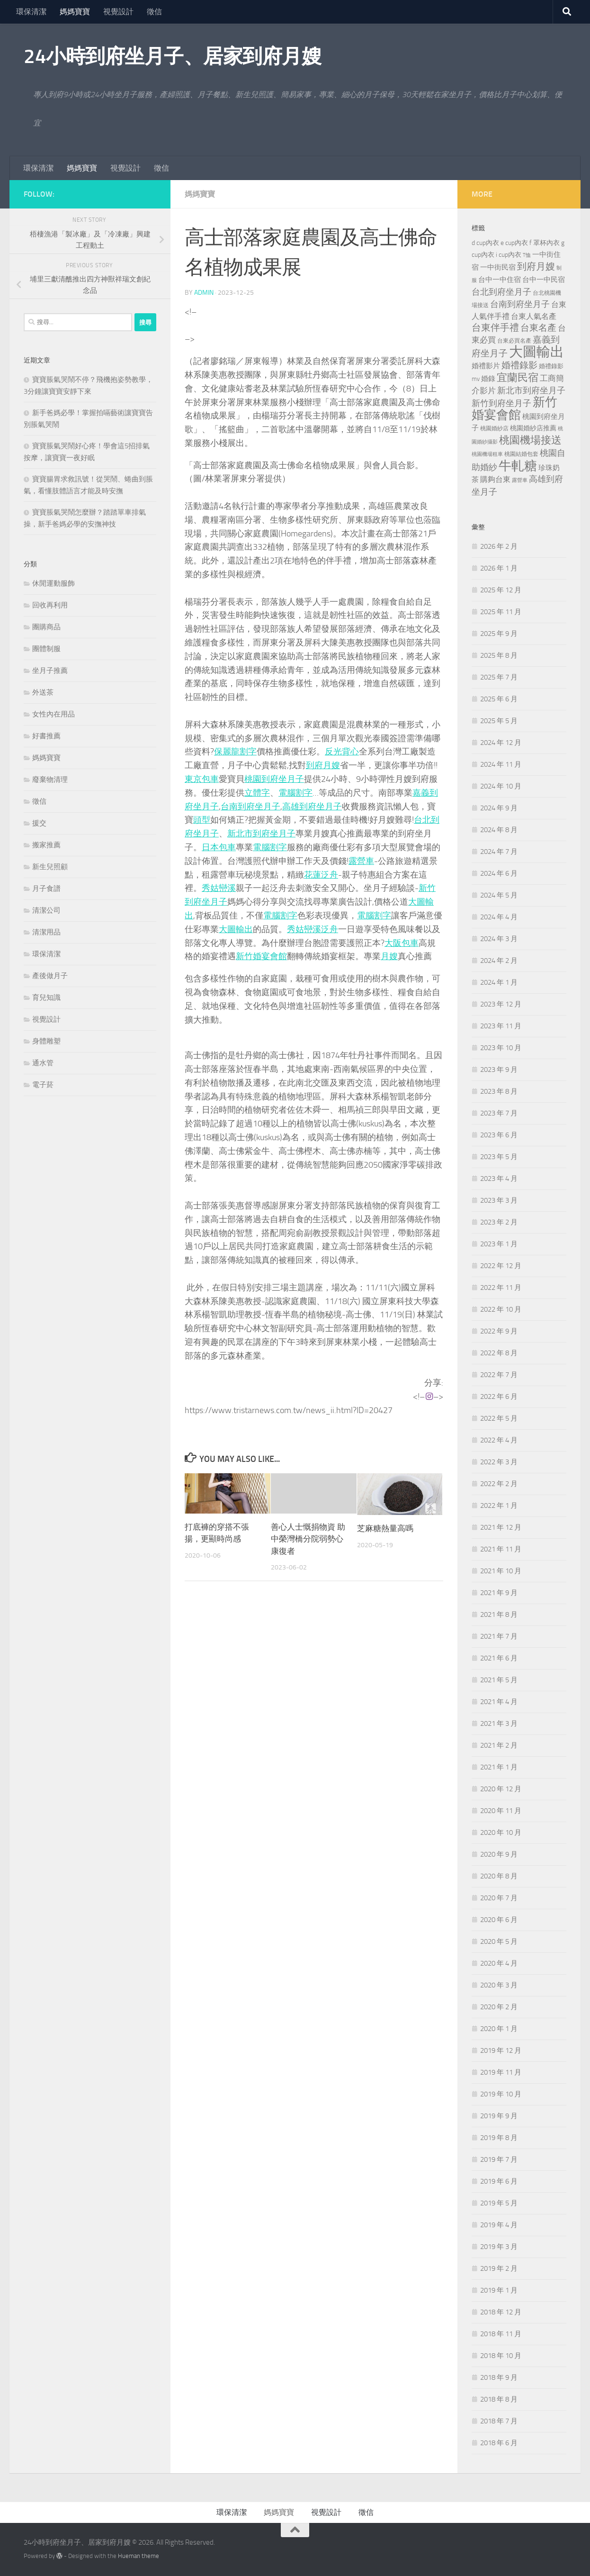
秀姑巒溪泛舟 (312, 929)
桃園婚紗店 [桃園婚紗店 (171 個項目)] (494, 428)
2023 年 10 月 (500, 1047)
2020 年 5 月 (499, 1941)
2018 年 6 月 (499, 2443)
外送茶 (43, 692)
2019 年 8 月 (499, 2137)
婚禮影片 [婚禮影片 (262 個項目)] (486, 366)
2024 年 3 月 (499, 938)
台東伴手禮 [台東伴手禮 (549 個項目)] (495, 327)
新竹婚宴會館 (261, 956)
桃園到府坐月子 (274, 779)
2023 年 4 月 (499, 1178)
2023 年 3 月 (499, 1200)
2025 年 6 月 (499, 699)
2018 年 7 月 (499, 2421)
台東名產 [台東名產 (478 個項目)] (538, 328)
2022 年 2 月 (499, 1483)
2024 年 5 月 (499, 895)
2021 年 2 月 (499, 1745)
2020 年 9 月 (499, 1854)
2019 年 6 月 (499, 2181)
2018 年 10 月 (500, 2355)
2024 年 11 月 (500, 764)
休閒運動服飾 (53, 583)
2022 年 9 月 (499, 1331)
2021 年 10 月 (500, 1571)
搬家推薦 (46, 845)
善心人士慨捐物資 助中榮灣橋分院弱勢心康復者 (308, 1539)
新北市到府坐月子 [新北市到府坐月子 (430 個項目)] (531, 390)
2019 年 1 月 (499, 2290)
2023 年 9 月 (499, 1069)
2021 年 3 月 (499, 1723)
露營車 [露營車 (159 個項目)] (519, 480)
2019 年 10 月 (500, 2094)
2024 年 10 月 (500, 786)
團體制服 (46, 648)
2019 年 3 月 (499, 2246)
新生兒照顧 (50, 866)
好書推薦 (46, 736)
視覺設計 (118, 11)
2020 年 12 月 (500, 1789)
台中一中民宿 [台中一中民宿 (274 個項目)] (543, 279)
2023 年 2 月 (499, 1222)
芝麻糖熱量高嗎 (385, 1528)
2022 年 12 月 (500, 1265)
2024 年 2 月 (499, 960)
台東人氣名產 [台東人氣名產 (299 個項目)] (533, 316)
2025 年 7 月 (499, 677)
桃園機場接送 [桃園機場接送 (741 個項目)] (530, 440)
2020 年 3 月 (499, 1985)
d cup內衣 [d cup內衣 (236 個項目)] (485, 243)
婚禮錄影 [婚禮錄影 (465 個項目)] (519, 365)
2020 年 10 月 (500, 1832)
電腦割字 (295, 793)
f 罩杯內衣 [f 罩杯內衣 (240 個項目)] (544, 243)
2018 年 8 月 (499, 2399)
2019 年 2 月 (499, 2268)
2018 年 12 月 (500, 2312)
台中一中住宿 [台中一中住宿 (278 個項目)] (499, 279)
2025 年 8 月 (499, 655)
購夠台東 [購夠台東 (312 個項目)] (495, 479)
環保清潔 (31, 11)
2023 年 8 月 (499, 1091)
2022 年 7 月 (499, 1374)
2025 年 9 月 (499, 633)
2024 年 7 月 (499, 851)
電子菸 (43, 1084)
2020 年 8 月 (499, 1876)
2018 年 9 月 (499, 2377)
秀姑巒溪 (219, 888)
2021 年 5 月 (499, 1680)
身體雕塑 (46, 1041)
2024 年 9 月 (499, 808)
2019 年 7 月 (499, 2159)
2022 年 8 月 (499, 1353)
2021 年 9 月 (499, 1592)
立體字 (257, 793)
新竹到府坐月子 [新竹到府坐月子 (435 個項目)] (501, 403)
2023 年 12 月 (500, 1004)
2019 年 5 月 (499, 2203)
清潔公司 (46, 910)
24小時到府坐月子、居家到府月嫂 (172, 56)
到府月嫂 (323, 765)
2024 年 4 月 (499, 917)
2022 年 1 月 (499, 1505)
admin (204, 293)
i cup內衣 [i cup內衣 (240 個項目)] (508, 255)
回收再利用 (50, 605)
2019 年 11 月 (500, 2072)
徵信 (154, 11)
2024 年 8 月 (499, 829)
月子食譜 (46, 888)
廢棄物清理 (50, 779)
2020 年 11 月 (500, 1810)
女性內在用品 (53, 714)
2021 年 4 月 (499, 1701)
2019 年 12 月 (500, 2050)
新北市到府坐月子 (261, 833)
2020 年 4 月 (499, 1963)
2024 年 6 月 (499, 873)
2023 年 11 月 (500, 1026)
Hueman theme (138, 2555)
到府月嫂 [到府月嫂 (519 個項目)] (536, 266)
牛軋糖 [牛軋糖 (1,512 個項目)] (518, 465)
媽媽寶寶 (75, 11)
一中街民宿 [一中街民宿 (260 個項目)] (498, 267)
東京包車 (202, 779)
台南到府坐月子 (250, 806)
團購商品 (46, 627)
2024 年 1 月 (499, 982)
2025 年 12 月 (500, 590)
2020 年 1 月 (499, 2028)
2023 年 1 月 (499, 1244)
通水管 (43, 1063)
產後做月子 (50, 975)
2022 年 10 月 (500, 1309)
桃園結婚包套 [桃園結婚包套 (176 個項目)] (521, 454)
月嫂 (389, 956)
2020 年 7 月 (499, 1898)
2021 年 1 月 (499, 1767)
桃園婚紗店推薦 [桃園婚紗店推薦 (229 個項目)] (533, 428)
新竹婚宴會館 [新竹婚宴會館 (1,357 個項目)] (514, 408)
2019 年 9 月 (499, 2116)
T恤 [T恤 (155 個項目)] (527, 255)
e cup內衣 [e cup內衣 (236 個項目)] (514, 243)
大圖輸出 (236, 929)
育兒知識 (46, 997)
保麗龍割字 (235, 751)
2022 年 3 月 (499, 1462)
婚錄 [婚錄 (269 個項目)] (488, 378)
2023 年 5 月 (499, 1156)
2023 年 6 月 (499, 1135)
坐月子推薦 (50, 670)
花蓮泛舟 (321, 875)
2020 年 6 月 (499, 1919)
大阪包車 (401, 943)
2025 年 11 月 (500, 612)
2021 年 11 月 (500, 1549)
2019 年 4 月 (499, 2225)
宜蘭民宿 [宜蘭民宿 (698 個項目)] (517, 378)
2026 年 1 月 (499, 568)
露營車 (361, 861)
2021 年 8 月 (499, 1614)
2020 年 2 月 (499, 2007)
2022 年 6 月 (499, 1396)
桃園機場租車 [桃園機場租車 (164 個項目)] (487, 454)
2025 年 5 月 (499, 721)
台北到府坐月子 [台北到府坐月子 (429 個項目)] (501, 292)
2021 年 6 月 (499, 1658)
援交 (39, 823)
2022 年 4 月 (499, 1440)
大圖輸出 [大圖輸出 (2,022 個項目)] (536, 352)
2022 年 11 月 (500, 1287)
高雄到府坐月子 (312, 806)
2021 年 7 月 (499, 1636)
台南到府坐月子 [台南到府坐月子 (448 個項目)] (520, 304)
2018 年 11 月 (500, 2334)
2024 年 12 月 (500, 742)
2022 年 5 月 (499, 1418)
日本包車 (219, 847)
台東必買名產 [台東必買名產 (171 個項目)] (514, 340)
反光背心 (342, 751)
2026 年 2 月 (499, 546)
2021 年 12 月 (500, 1527)
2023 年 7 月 (499, 1113)
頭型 (201, 820)
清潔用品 (46, 932)
